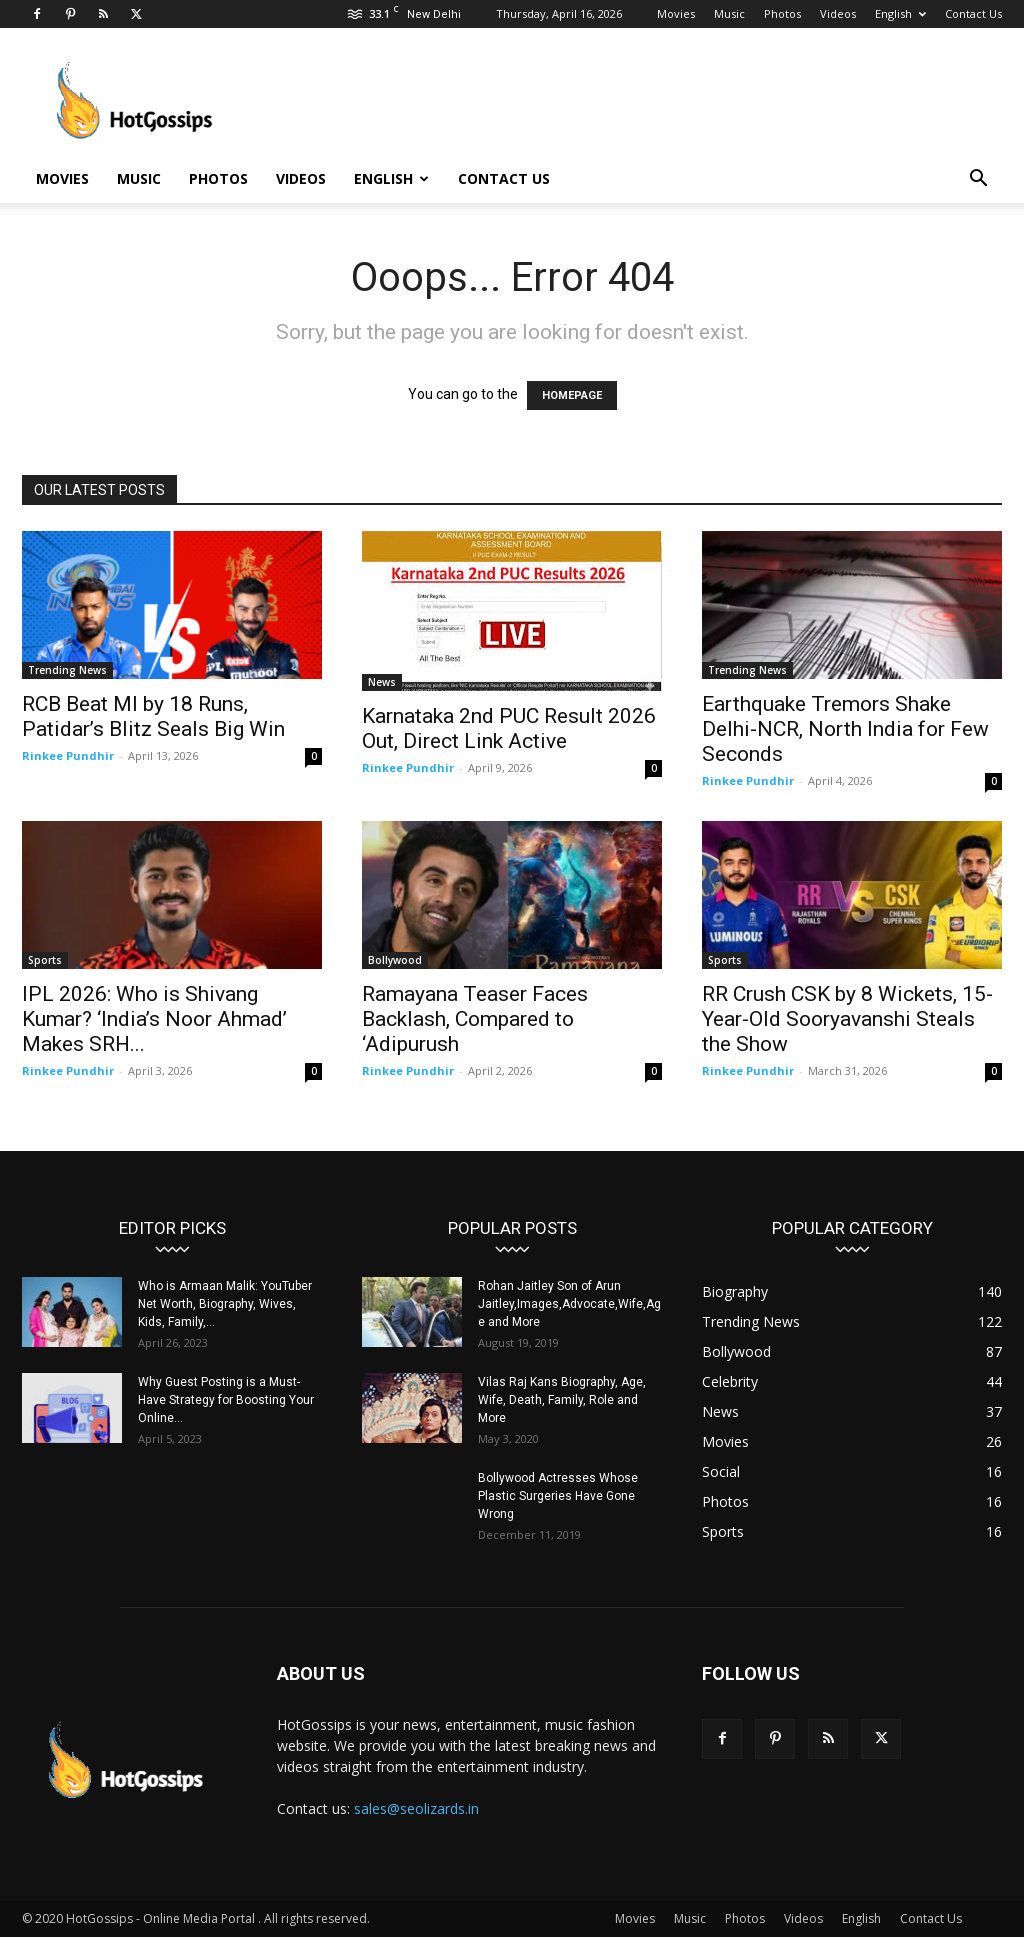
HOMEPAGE (572, 395)
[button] (978, 180)
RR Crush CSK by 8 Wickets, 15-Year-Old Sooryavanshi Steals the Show (847, 1019)
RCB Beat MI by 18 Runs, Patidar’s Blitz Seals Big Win (153, 716)
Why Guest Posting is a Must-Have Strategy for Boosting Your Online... (226, 1400)
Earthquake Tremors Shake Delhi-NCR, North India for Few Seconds (845, 729)
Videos (838, 13)
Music (729, 13)
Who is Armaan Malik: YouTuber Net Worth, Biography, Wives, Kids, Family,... (225, 1304)
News (382, 682)
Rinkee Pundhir (68, 755)
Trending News (67, 670)
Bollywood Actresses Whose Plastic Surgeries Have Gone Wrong (558, 1496)
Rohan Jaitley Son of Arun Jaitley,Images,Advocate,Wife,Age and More (569, 1304)
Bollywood (395, 960)
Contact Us (973, 13)
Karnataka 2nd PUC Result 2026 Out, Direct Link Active (509, 728)
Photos (782, 13)
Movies (676, 13)
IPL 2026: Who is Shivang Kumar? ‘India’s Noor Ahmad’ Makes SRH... (154, 1019)
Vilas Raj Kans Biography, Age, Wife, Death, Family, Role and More (562, 1400)
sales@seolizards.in (416, 1808)
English (900, 13)
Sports (45, 960)
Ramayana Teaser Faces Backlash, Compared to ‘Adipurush (475, 1019)
